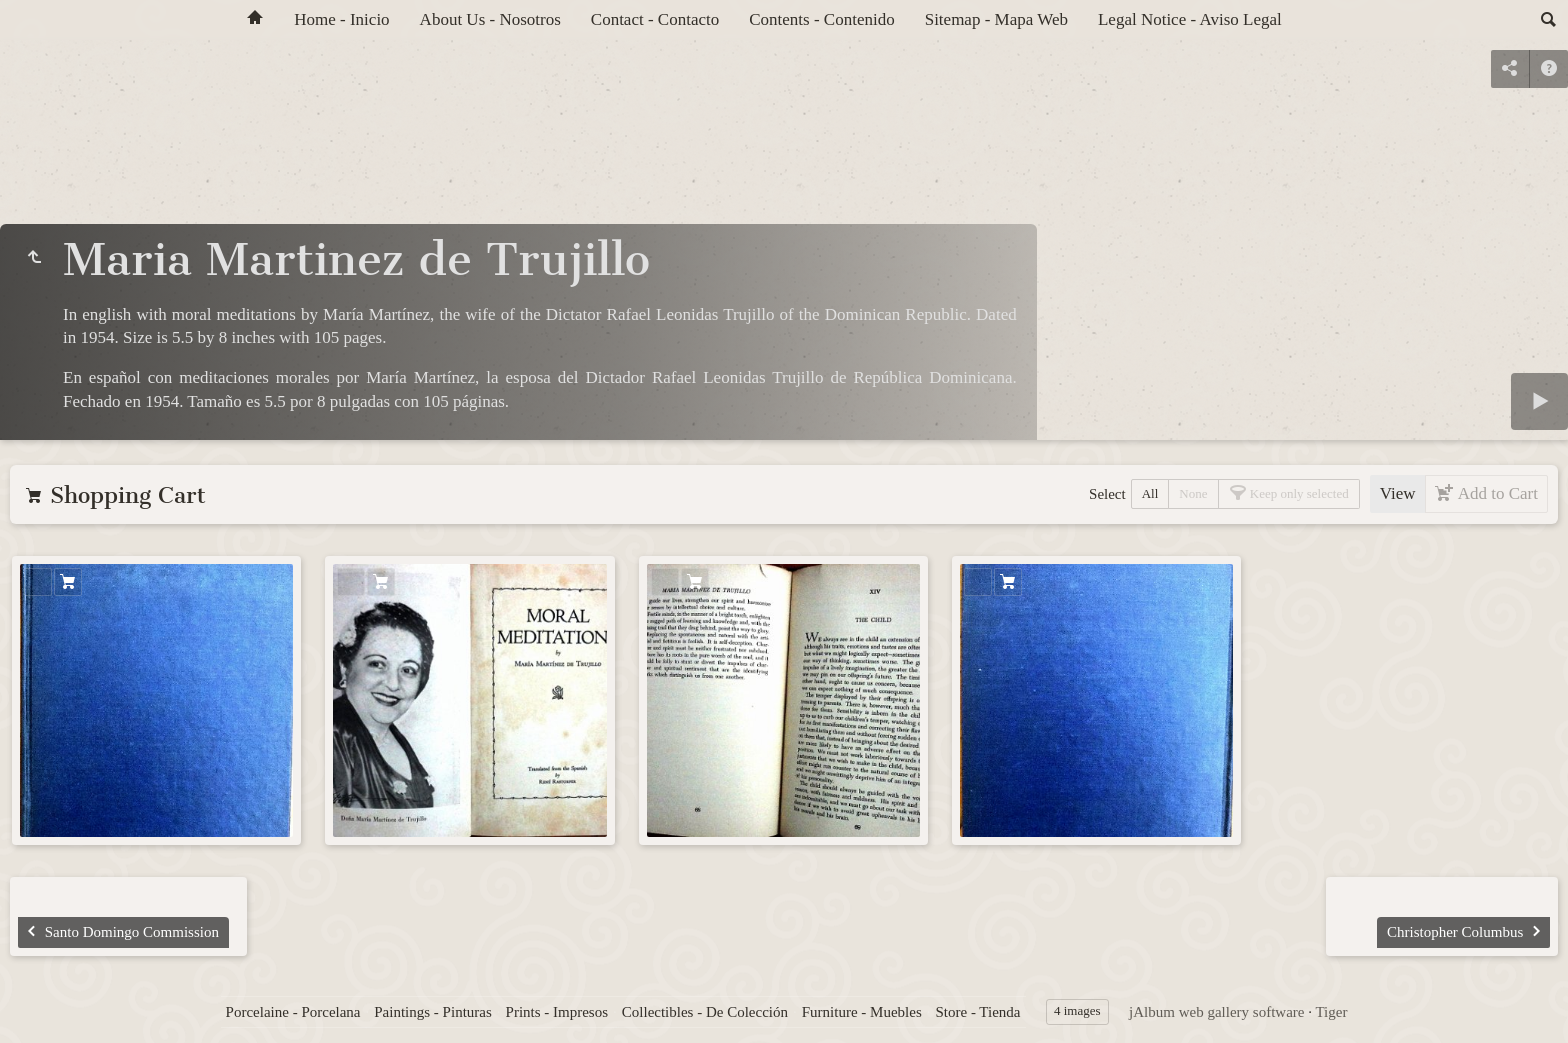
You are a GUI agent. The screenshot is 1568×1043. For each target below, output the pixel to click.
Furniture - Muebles (862, 1012)
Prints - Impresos (557, 1012)
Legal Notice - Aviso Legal (1190, 19)
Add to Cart (1495, 493)
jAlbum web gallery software (1216, 1012)
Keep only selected (1298, 493)
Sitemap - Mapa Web (996, 19)
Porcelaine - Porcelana (293, 1012)
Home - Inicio (341, 19)
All (1150, 493)
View (1398, 493)
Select (1107, 494)
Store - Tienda (977, 1012)
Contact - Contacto (655, 19)
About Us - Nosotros (490, 19)
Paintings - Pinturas (433, 1012)
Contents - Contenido (821, 19)
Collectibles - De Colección (705, 1012)
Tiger (1331, 1012)
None (1193, 493)
